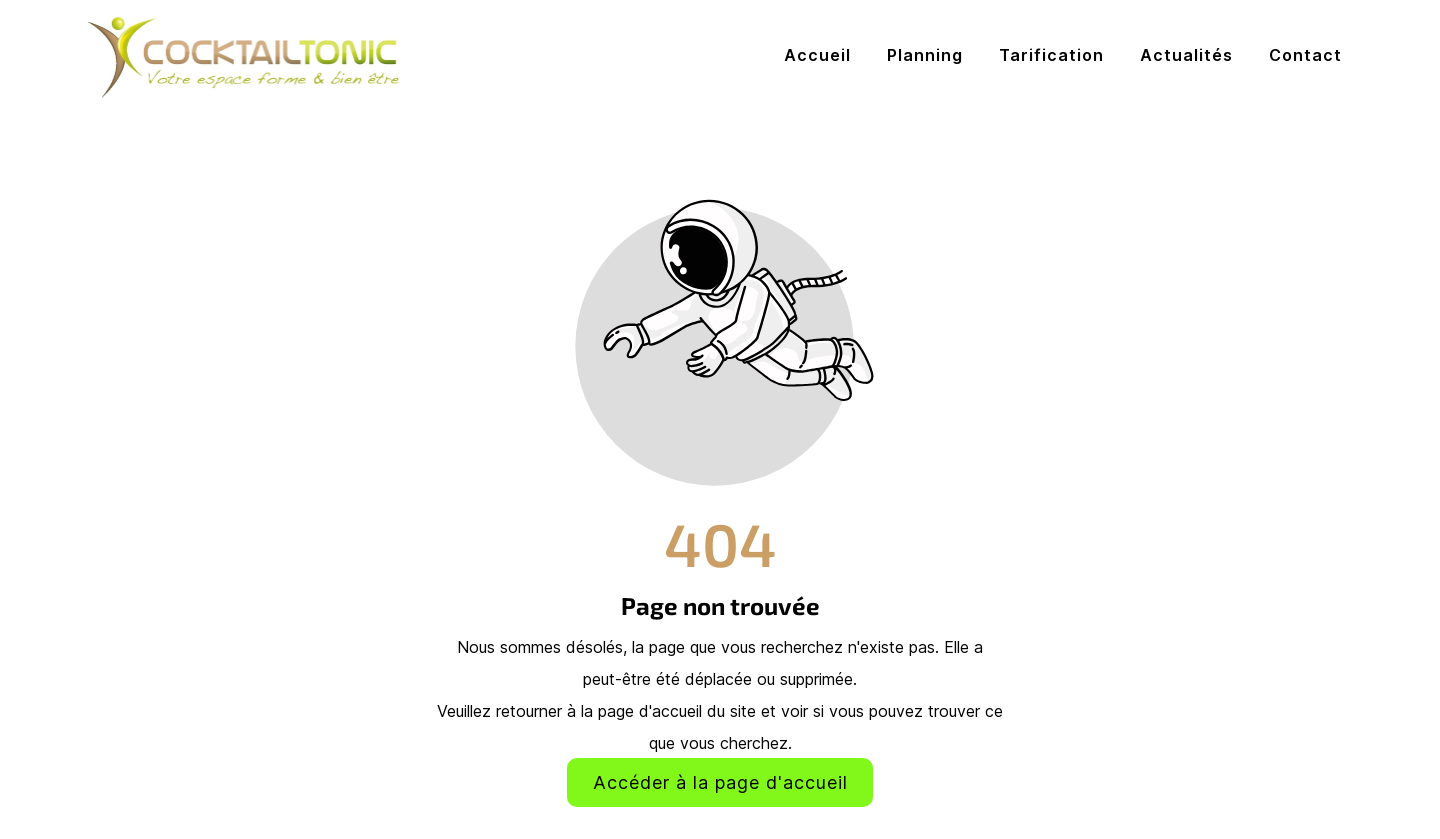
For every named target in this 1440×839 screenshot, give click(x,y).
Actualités (1186, 55)
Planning (925, 55)
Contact (1305, 55)
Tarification (1051, 55)
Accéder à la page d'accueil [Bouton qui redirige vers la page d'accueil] (720, 782)
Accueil (817, 55)
